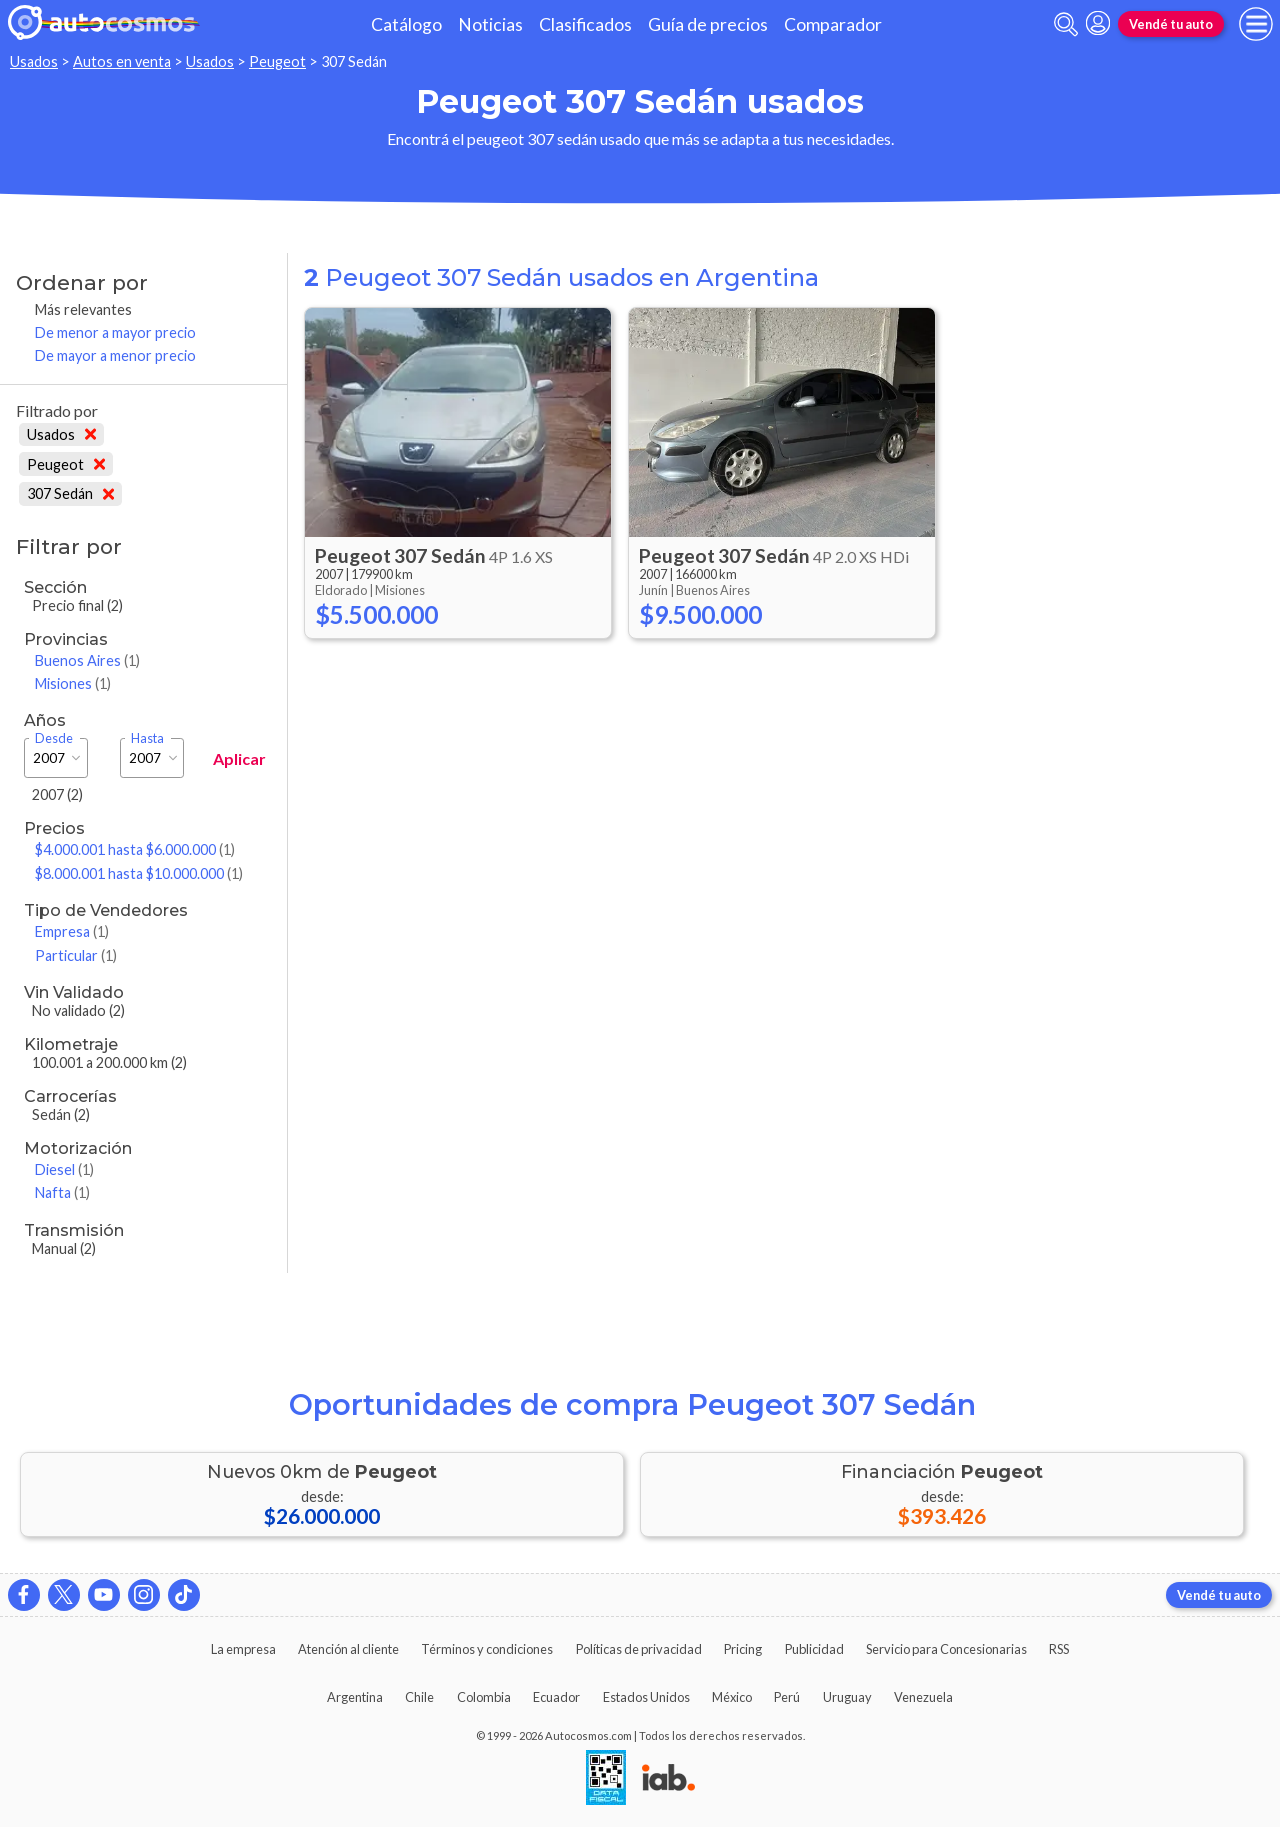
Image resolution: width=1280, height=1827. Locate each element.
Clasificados (585, 24)
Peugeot (277, 61)
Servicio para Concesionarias (946, 1649)
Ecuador (556, 1697)
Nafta (62, 1192)
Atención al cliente (348, 1649)
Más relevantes (83, 309)
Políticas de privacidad (639, 1649)
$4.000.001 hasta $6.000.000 (135, 849)
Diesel (64, 1169)
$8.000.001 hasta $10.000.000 (139, 873)
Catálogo (406, 24)
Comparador (833, 24)
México (732, 1697)
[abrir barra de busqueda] (1066, 24)
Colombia (484, 1697)
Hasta (147, 738)
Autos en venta (122, 61)
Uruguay (847, 1697)
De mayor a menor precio (115, 355)
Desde (54, 738)
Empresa (72, 931)
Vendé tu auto (1171, 24)
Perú (787, 1697)
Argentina (355, 1697)
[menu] (1256, 24)
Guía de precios (708, 24)
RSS (1059, 1649)
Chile (419, 1697)
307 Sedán (70, 493)
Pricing (743, 1649)
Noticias (490, 24)
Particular (76, 955)
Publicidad (814, 1649)
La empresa (243, 1649)
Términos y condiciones (487, 1649)
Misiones (73, 683)
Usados (34, 61)
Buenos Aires (87, 660)
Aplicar (239, 758)
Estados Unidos (646, 1697)
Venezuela (923, 1697)
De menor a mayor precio (115, 332)
